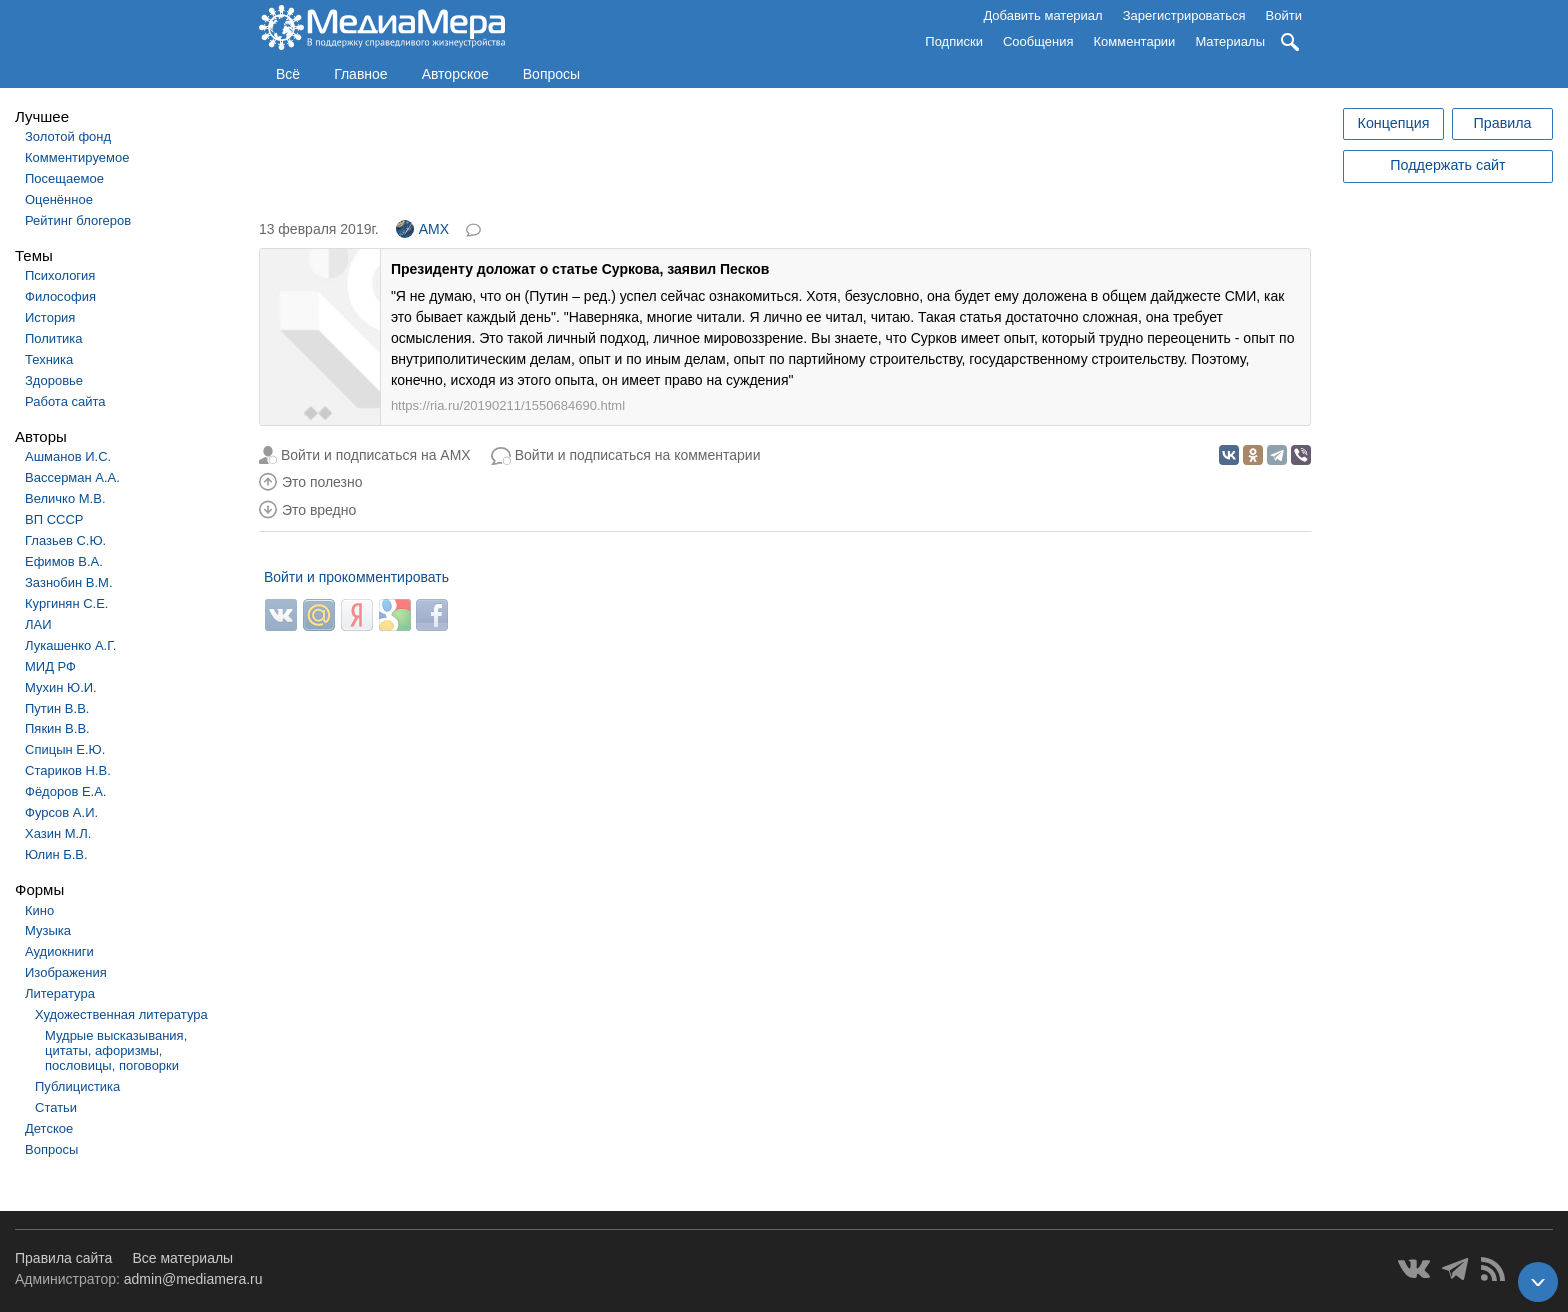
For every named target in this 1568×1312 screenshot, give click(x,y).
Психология (60, 275)
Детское (49, 1128)
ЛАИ (38, 624)
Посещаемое (64, 178)
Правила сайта (63, 1258)
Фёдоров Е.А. (65, 791)
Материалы (1230, 41)
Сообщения (1038, 41)
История (50, 317)
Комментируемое (77, 157)
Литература (60, 993)
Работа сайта (65, 401)
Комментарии (1135, 41)
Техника (49, 359)
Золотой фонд (68, 136)
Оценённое (59, 199)
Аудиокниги (59, 951)
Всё (288, 74)
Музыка (48, 930)
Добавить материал (1042, 15)
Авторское (455, 74)
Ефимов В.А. (64, 561)
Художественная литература (121, 1014)
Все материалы (182, 1258)
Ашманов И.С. (68, 456)
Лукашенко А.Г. (70, 645)
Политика (54, 338)
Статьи (56, 1107)
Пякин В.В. (57, 728)
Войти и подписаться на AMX (376, 455)
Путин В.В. (57, 708)
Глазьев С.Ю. (65, 540)
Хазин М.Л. (58, 833)
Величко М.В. (65, 498)
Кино (39, 910)
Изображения (66, 972)
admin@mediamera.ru (193, 1279)
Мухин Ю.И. (61, 687)
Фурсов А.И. (61, 812)
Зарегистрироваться (1184, 15)
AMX (422, 229)
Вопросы (551, 74)
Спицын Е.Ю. (65, 749)
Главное (361, 74)
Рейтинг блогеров (78, 220)
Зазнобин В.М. (69, 582)
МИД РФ (50, 666)
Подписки (954, 41)
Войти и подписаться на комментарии (638, 455)
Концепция (1394, 123)
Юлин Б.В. (56, 854)
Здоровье (54, 380)
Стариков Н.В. (68, 770)
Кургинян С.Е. (66, 603)
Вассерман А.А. (72, 477)
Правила (1502, 123)
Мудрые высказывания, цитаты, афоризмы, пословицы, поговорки (116, 1050)
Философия (60, 296)
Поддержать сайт (1447, 165)
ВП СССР (54, 519)
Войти (1284, 15)
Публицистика (77, 1086)
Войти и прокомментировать (356, 577)
